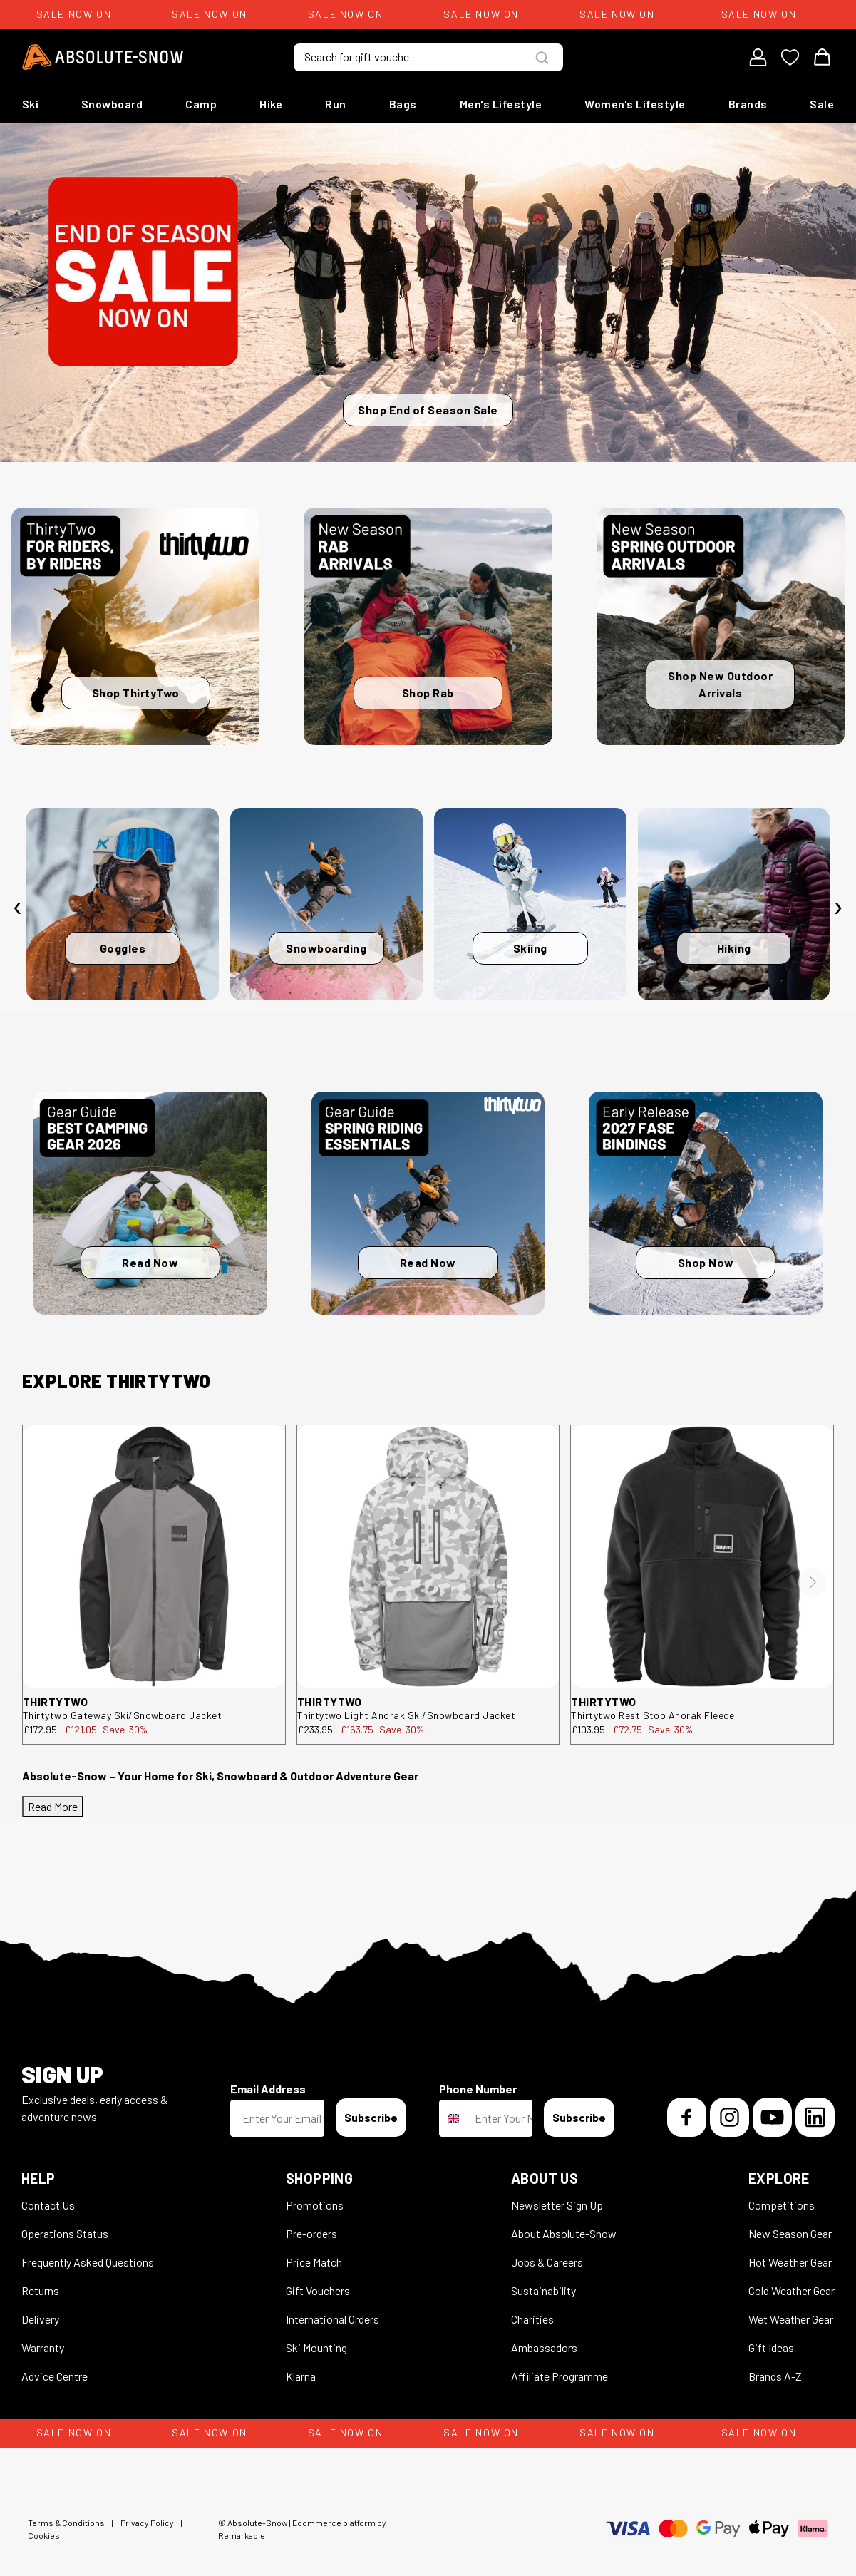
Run (335, 104)
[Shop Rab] (428, 626)
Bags (403, 104)
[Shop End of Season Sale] (428, 292)
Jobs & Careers (547, 2262)
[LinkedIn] (815, 2117)
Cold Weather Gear (791, 2290)
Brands (748, 104)
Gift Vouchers (318, 2290)
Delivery (40, 2319)
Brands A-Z (775, 2376)
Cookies (44, 2535)
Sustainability (543, 2290)
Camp (201, 104)
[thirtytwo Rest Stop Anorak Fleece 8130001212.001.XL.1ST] (702, 1556)
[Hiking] (734, 904)
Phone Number (478, 2088)
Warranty (42, 2347)
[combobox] (454, 2118)
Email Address (268, 2088)
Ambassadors (544, 2347)
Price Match (314, 2262)
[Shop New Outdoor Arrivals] (721, 626)
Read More (53, 1806)
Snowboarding (326, 948)
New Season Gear (790, 2233)
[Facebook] (686, 2117)
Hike (270, 104)
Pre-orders (311, 2233)
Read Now (150, 1262)
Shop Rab (428, 692)
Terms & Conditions (66, 2523)
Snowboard (112, 104)
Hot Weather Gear (790, 2262)
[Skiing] (530, 904)
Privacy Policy (147, 2523)
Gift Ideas (771, 2347)
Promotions (315, 2205)
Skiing (530, 948)
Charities (532, 2319)
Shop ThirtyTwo (136, 692)
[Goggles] (122, 904)
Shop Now (706, 1262)
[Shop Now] (706, 1203)
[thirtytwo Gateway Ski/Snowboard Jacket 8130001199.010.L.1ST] (154, 1556)
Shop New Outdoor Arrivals (720, 684)
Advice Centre (54, 2376)
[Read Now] (150, 1203)
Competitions (781, 2205)
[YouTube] (772, 2117)
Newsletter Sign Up (557, 2205)
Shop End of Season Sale (428, 409)
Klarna (301, 2376)
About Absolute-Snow (564, 2233)
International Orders (332, 2319)
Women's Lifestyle (635, 104)
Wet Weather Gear (790, 2319)
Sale (822, 104)
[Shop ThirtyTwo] (135, 626)
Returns (40, 2290)
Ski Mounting (316, 2347)
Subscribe (371, 2117)
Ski (30, 104)
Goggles (123, 948)
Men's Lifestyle (501, 104)
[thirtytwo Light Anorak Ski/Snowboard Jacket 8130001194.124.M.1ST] (428, 1556)
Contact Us (48, 2205)
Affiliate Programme (559, 2376)
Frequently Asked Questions (87, 2262)
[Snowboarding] (326, 904)
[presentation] (18, 907)
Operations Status (64, 2233)
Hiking (734, 948)
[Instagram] (729, 2117)
